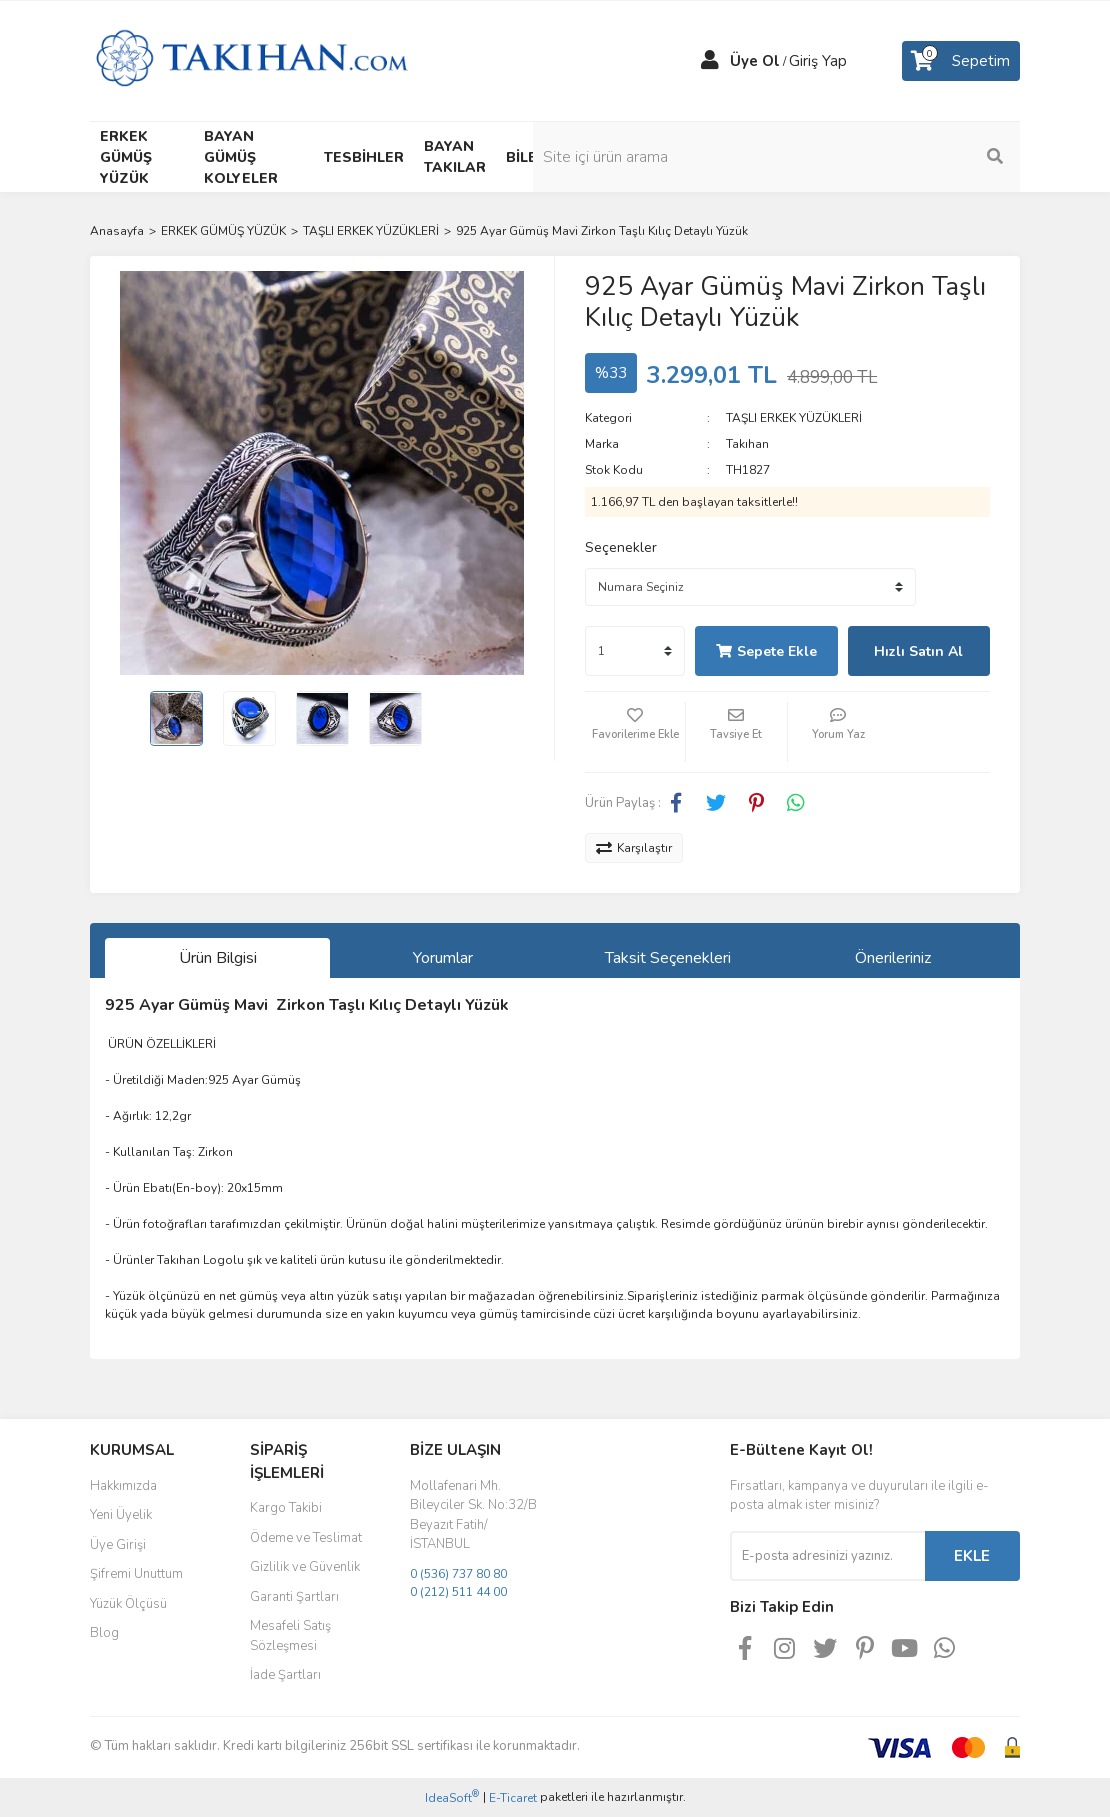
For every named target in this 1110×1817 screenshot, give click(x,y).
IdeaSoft (452, 1797)
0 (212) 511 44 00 (458, 1592)
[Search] (915, 157)
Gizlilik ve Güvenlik (305, 1567)
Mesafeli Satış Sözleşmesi (290, 1636)
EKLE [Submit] (972, 1556)
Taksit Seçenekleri (668, 958)
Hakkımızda (123, 1486)
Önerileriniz (893, 958)
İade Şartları (285, 1675)
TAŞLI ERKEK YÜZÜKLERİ (794, 418)
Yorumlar (443, 958)
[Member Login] (710, 61)
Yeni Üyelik (121, 1515)
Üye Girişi (118, 1545)
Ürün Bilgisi (218, 958)
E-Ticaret (513, 1798)
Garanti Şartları (294, 1597)
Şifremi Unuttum (136, 1574)
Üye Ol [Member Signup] (755, 61)
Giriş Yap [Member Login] (818, 61)
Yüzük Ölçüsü (128, 1604)
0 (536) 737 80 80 (458, 1574)
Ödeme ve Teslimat (306, 1538)
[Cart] (961, 61)
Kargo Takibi (286, 1508)
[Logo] (251, 60)
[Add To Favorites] (635, 732)
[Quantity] (635, 651)
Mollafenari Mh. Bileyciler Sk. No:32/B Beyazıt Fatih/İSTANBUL (473, 1515)
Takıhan (747, 444)
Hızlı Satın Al (918, 651)
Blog (104, 1633)
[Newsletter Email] (827, 1556)
